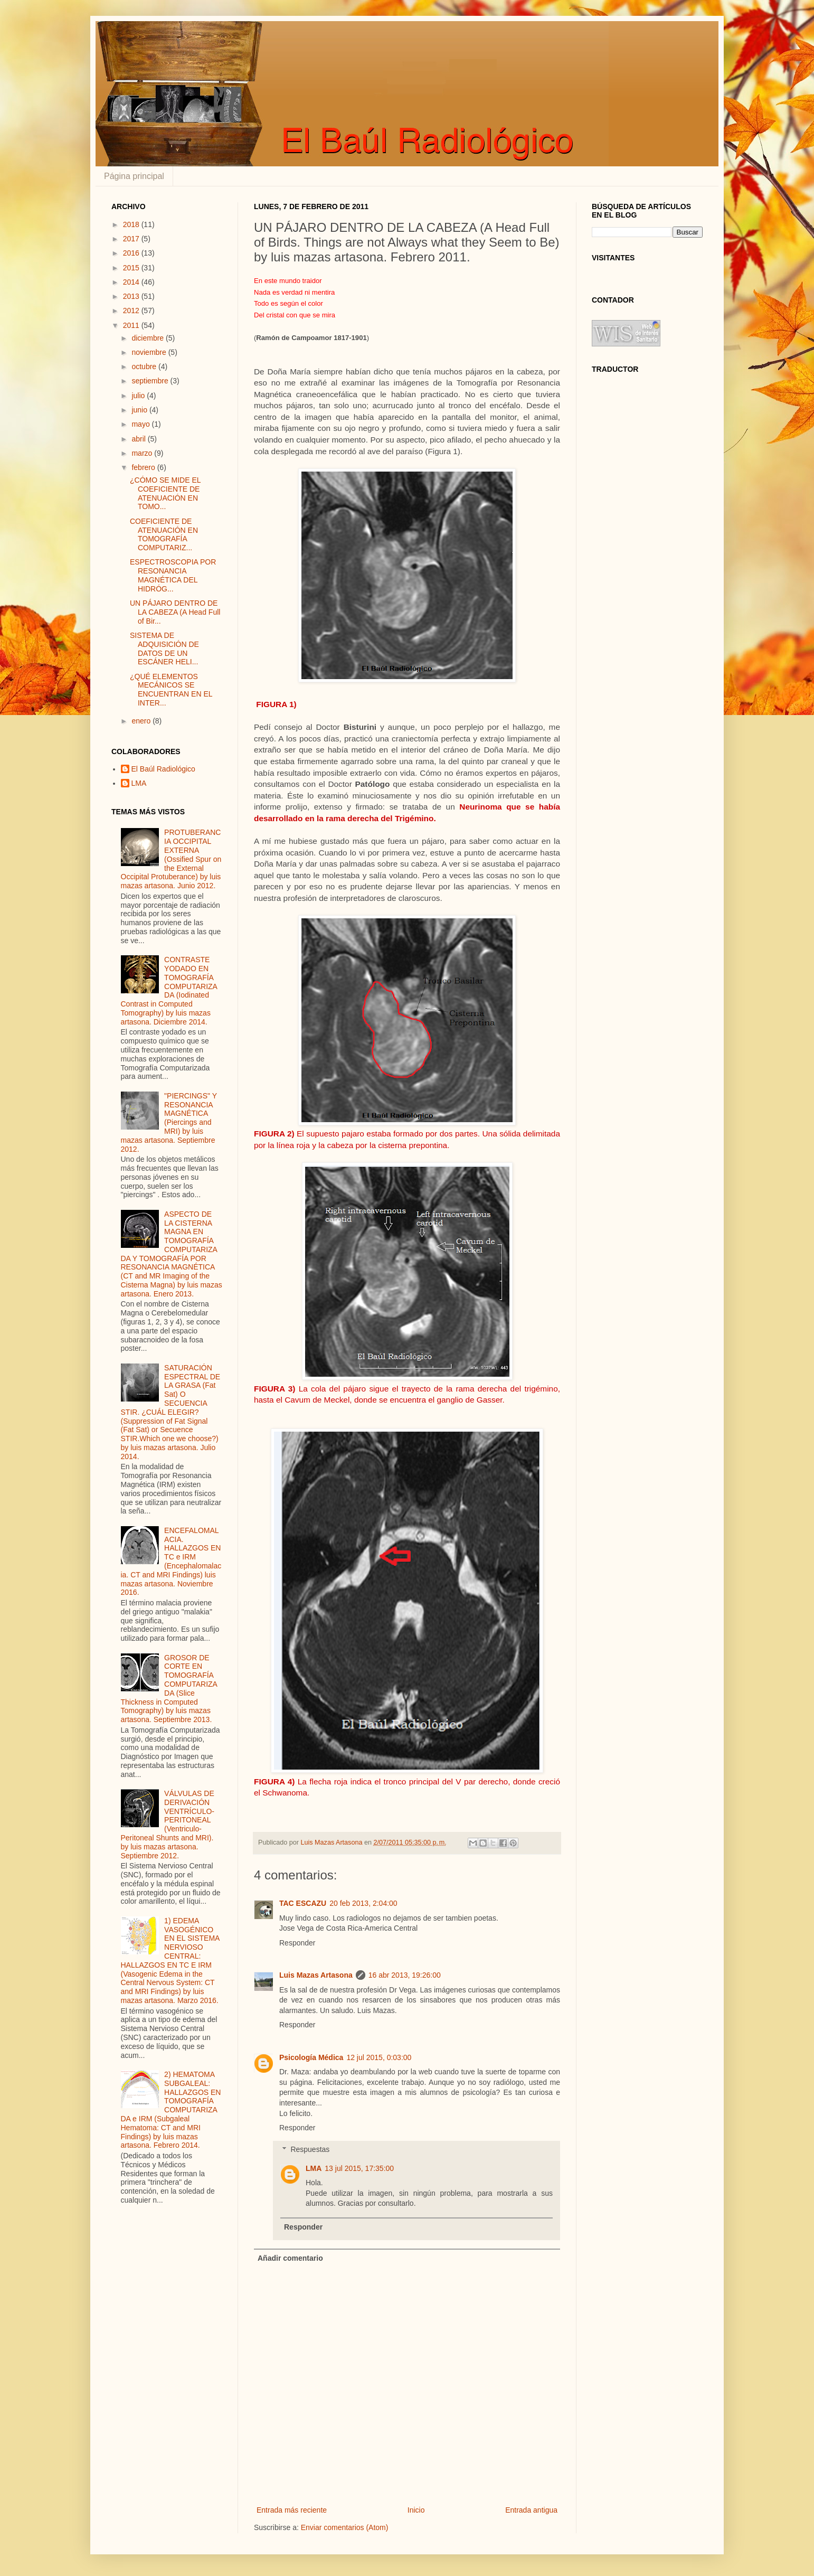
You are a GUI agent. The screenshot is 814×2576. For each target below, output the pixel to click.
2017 (132, 238)
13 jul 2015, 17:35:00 (359, 2168)
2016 (132, 253)
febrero (144, 467)
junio (140, 410)
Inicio (416, 2510)
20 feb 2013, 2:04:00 (363, 1903)
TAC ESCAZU (302, 1903)
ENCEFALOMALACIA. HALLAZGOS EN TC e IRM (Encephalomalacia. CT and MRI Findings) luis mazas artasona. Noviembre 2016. (171, 1561)
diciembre (148, 338)
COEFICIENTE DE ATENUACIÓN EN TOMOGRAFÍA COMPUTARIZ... (164, 534)
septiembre (150, 381)
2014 (132, 282)
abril (139, 439)
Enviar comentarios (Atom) (345, 2527)
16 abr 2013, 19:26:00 (404, 1975)
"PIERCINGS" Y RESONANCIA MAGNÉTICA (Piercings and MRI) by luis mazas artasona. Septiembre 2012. (169, 1122)
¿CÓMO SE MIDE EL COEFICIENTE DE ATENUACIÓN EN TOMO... (165, 493)
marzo (142, 453)
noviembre (149, 352)
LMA (313, 2168)
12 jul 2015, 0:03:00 (378, 2057)
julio (139, 395)
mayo (141, 424)
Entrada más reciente (292, 2510)
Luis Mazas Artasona (316, 1975)
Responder (297, 1943)
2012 (132, 310)
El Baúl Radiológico (163, 769)
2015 (132, 268)
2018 (132, 224)
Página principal (134, 176)
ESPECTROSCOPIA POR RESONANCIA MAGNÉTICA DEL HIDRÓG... (173, 575)
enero (142, 721)
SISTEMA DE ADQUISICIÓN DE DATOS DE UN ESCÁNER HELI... (164, 648)
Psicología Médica (311, 2057)
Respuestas (309, 2149)
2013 (132, 296)
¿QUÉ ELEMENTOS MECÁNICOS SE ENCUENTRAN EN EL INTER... (171, 689)
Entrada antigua (531, 2510)
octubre (144, 366)
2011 (132, 325)
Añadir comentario (290, 2258)
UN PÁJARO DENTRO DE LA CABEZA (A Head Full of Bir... (175, 612)
